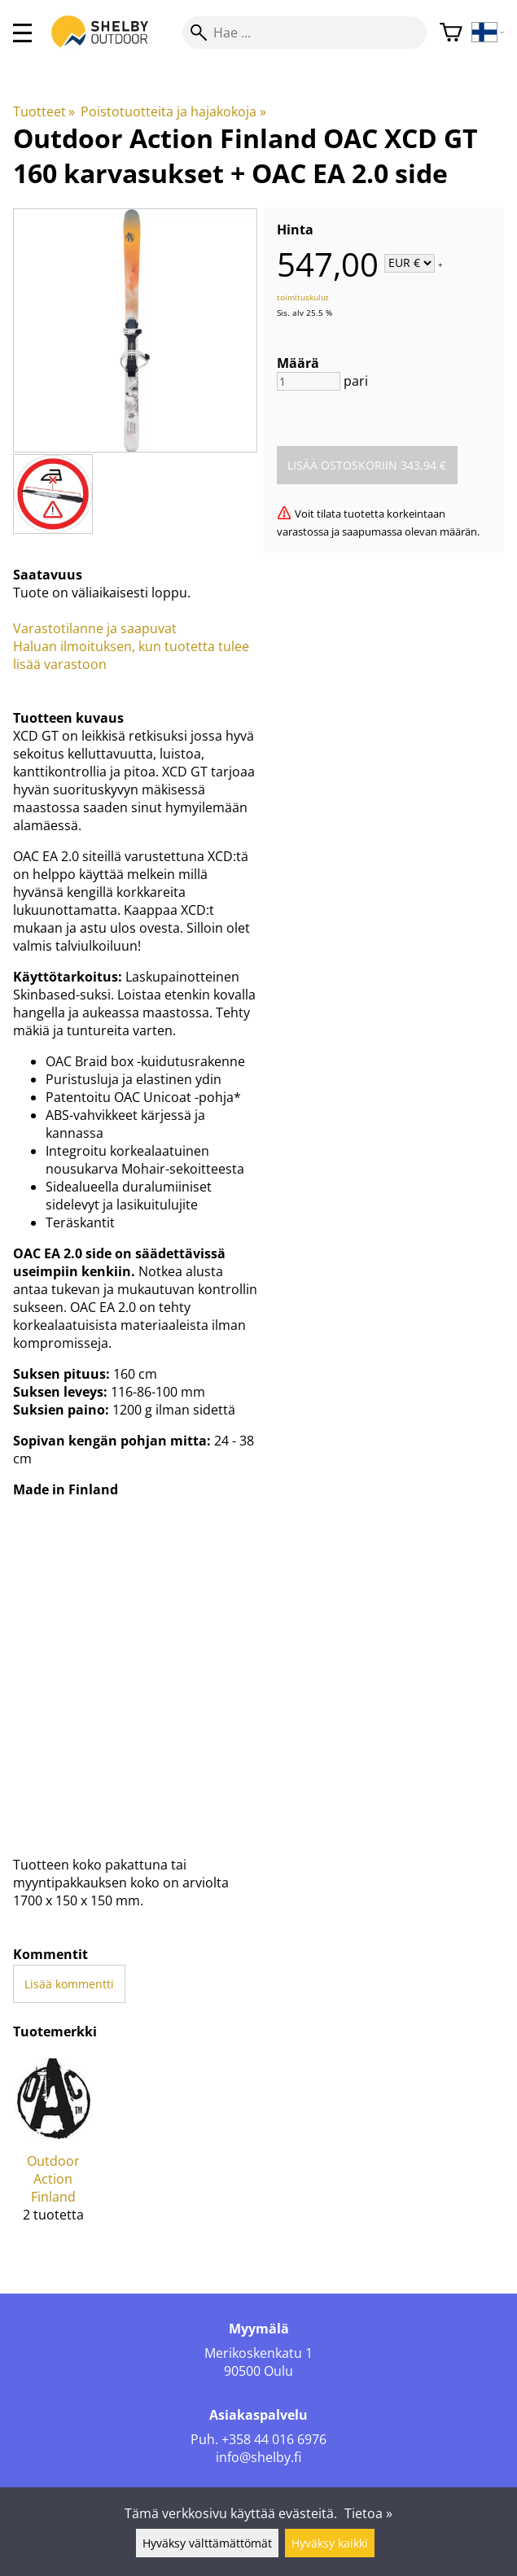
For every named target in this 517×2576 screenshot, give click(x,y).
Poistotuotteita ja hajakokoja (173, 111)
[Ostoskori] (451, 33)
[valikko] (22, 33)
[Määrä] (308, 381)
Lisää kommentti (69, 1984)
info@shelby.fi (258, 2457)
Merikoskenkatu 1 (258, 2353)
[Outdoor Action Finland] (53, 2147)
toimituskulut (303, 297)
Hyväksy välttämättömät (207, 2543)
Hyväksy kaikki (329, 2543)
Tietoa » (368, 2513)
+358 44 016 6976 (273, 2439)
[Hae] (304, 32)
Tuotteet (44, 111)
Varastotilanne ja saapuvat (95, 628)
